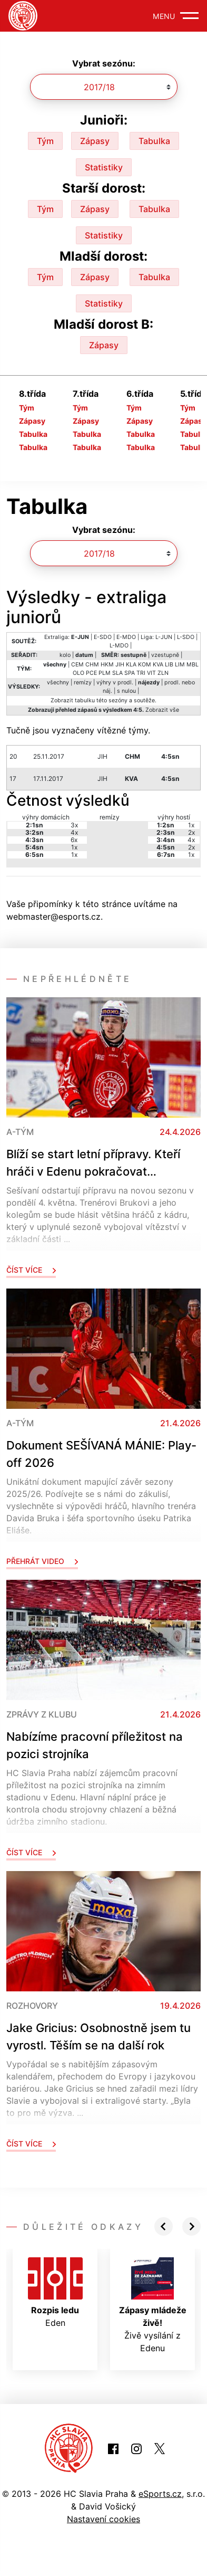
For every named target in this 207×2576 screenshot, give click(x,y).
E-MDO (126, 637)
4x (74, 832)
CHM (92, 664)
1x (74, 847)
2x (191, 832)
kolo (65, 655)
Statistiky (104, 167)
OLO (78, 673)
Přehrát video (42, 1561)
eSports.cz (160, 2493)
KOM (144, 664)
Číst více (31, 1269)
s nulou (126, 691)
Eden (55, 2292)
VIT (151, 673)
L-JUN (163, 637)
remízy (83, 682)
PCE (91, 673)
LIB (169, 664)
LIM (180, 664)
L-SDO (185, 637)
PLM (104, 673)
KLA (131, 664)
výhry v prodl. (114, 682)
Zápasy (95, 141)
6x (74, 840)
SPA (129, 673)
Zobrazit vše (162, 710)
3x (74, 825)
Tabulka (154, 141)
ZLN (163, 673)
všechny (58, 682)
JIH (119, 664)
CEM (77, 664)
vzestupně (165, 655)
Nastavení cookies (103, 2519)
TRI (140, 673)
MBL (192, 664)
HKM (107, 664)
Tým (45, 141)
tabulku (85, 700)
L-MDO (119, 645)
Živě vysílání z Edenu (152, 2305)
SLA (117, 673)
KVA (158, 664)
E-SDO (103, 637)
